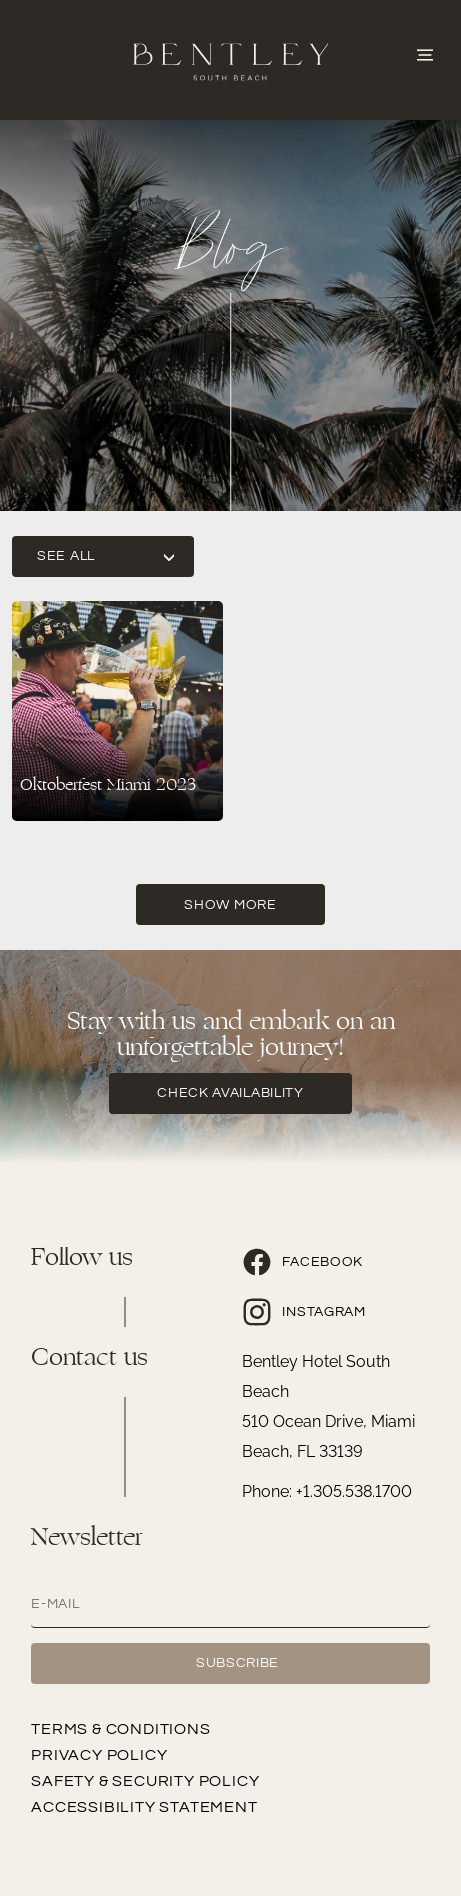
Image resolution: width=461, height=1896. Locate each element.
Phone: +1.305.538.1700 (327, 1491)
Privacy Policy (99, 1755)
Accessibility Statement (144, 1807)
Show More (230, 905)
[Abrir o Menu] (425, 53)
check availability (230, 1093)
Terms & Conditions (120, 1729)
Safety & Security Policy (145, 1781)
